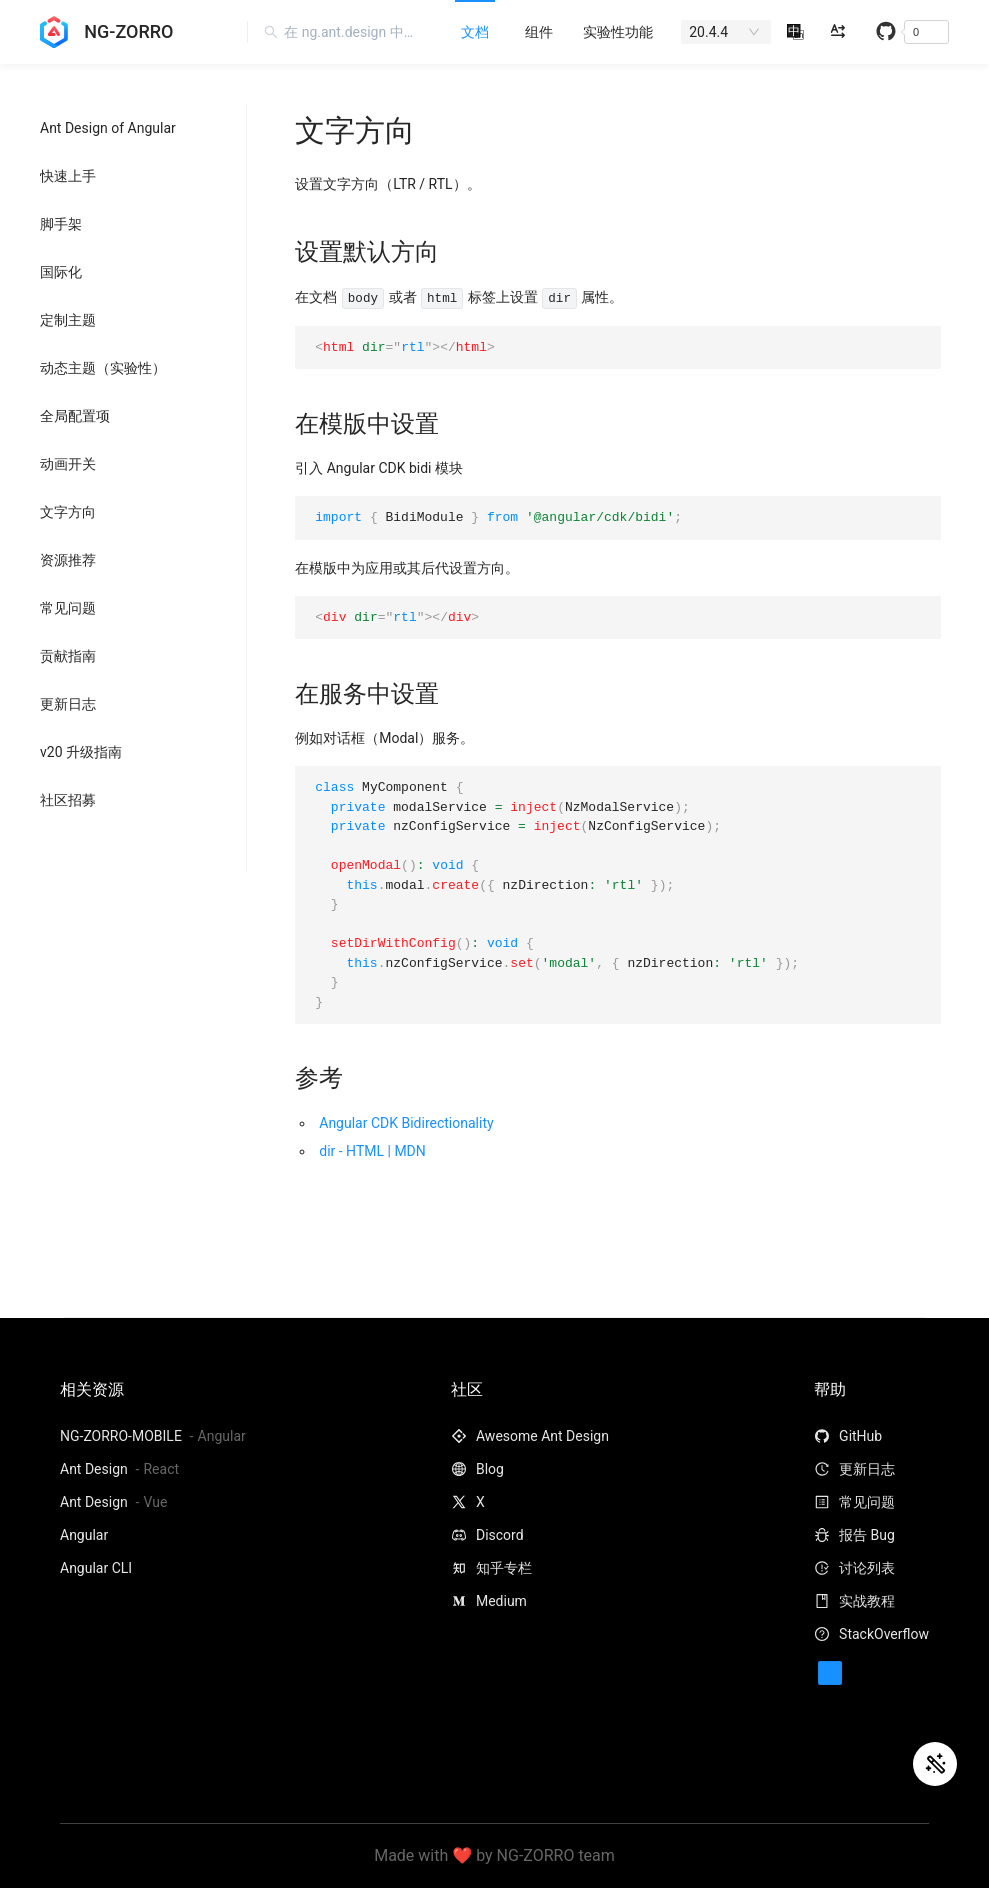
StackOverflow (871, 1634)
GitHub (848, 1436)
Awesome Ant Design (530, 1436)
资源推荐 (68, 560)
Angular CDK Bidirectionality (406, 1123)
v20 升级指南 (81, 752)
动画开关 (68, 464)
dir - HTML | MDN (372, 1151)
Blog (477, 1469)
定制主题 (68, 320)
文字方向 (68, 512)
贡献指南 (68, 656)
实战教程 (854, 1601)
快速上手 (68, 176)
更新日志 (68, 704)
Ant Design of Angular (108, 128)
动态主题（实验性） (103, 368)
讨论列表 (854, 1568)
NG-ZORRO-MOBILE (122, 1436)
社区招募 (68, 800)
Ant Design (95, 1469)
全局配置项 (75, 416)
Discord (487, 1535)
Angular (84, 1535)
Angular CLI (96, 1568)
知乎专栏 (491, 1568)
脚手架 (61, 224)
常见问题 (68, 608)
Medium (489, 1601)
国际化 (61, 272)
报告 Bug (854, 1535)
